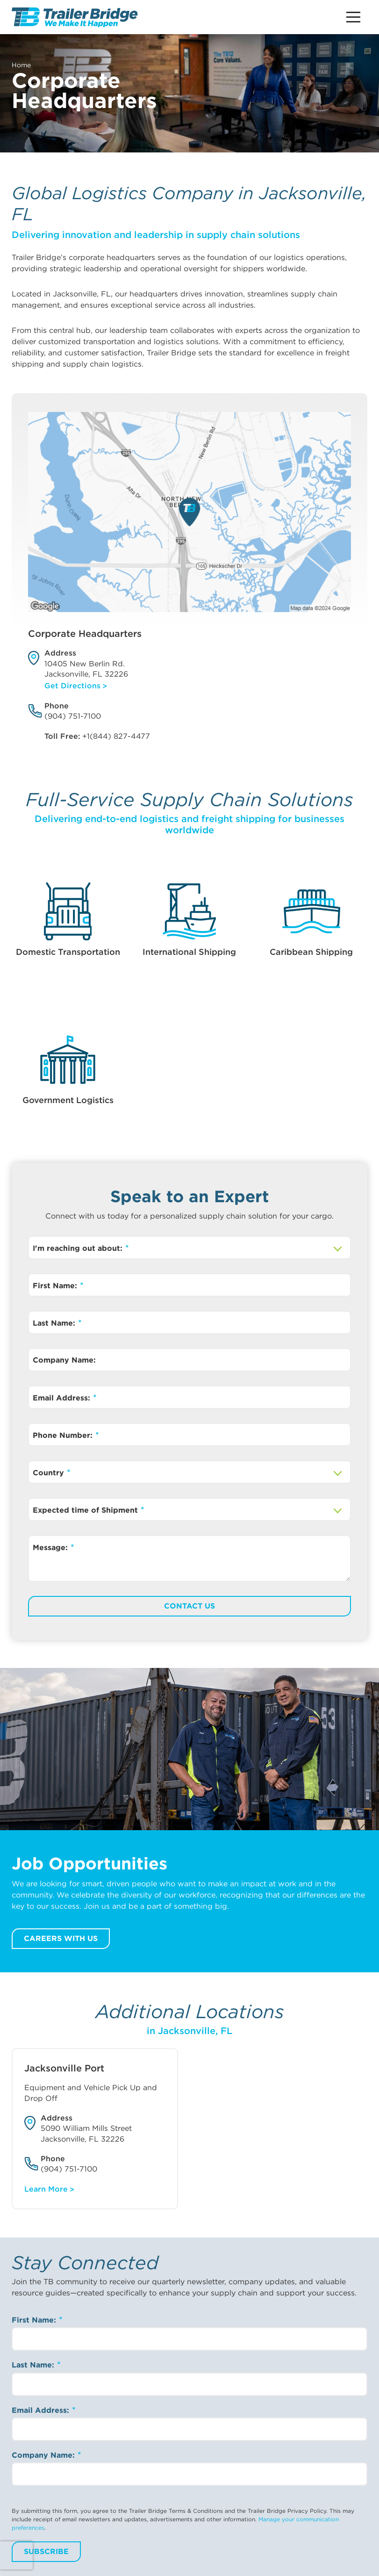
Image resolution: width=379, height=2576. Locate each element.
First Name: (56, 1285)
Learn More (46, 2189)
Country (49, 1472)
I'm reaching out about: (79, 1248)
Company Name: (64, 1360)
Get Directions (72, 685)
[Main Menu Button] (353, 17)
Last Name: (55, 1323)
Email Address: (63, 1397)
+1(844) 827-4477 (116, 736)
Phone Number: (64, 1435)
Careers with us (61, 1938)
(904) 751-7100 (72, 716)
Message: (51, 1547)
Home (21, 65)
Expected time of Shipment (86, 1510)
